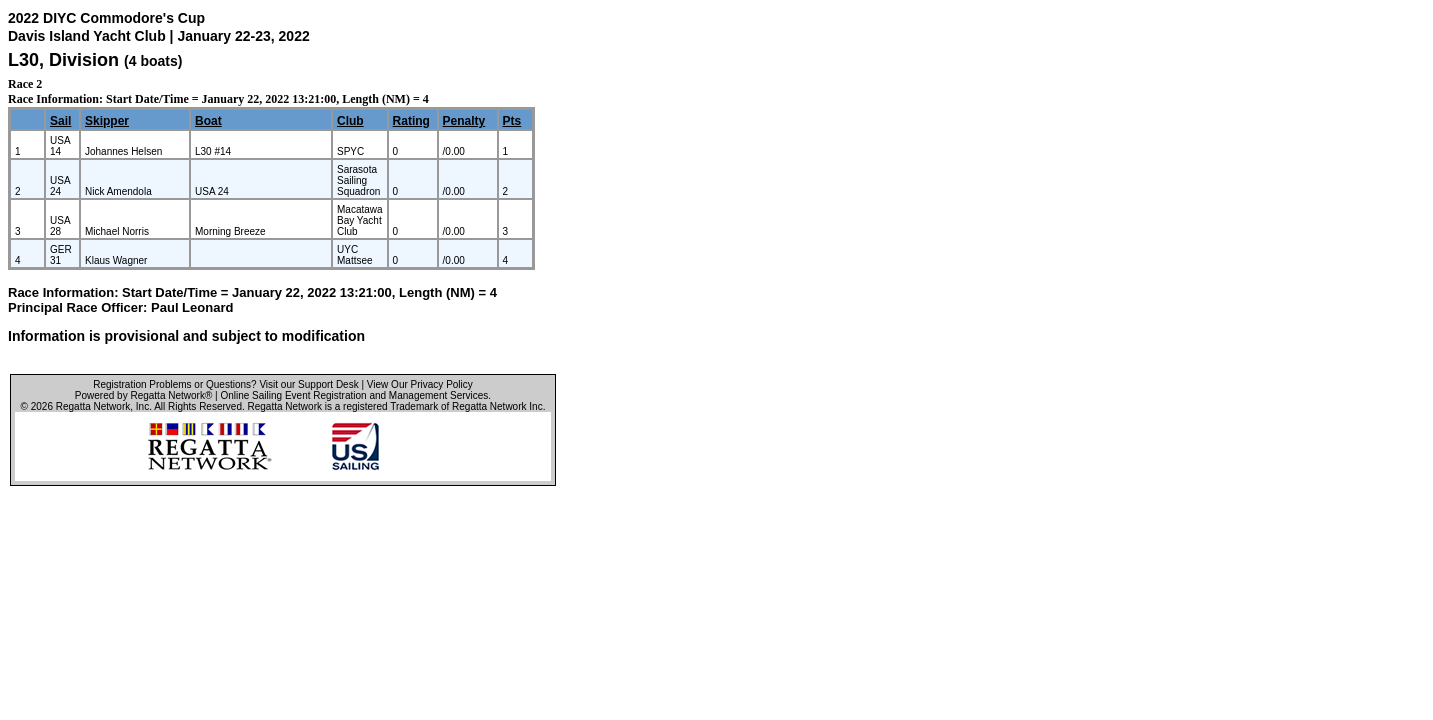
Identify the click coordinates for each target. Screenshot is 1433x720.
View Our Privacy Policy (420, 384)
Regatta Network (93, 406)
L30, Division (66, 60)
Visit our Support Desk (308, 384)
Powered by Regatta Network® (143, 395)
